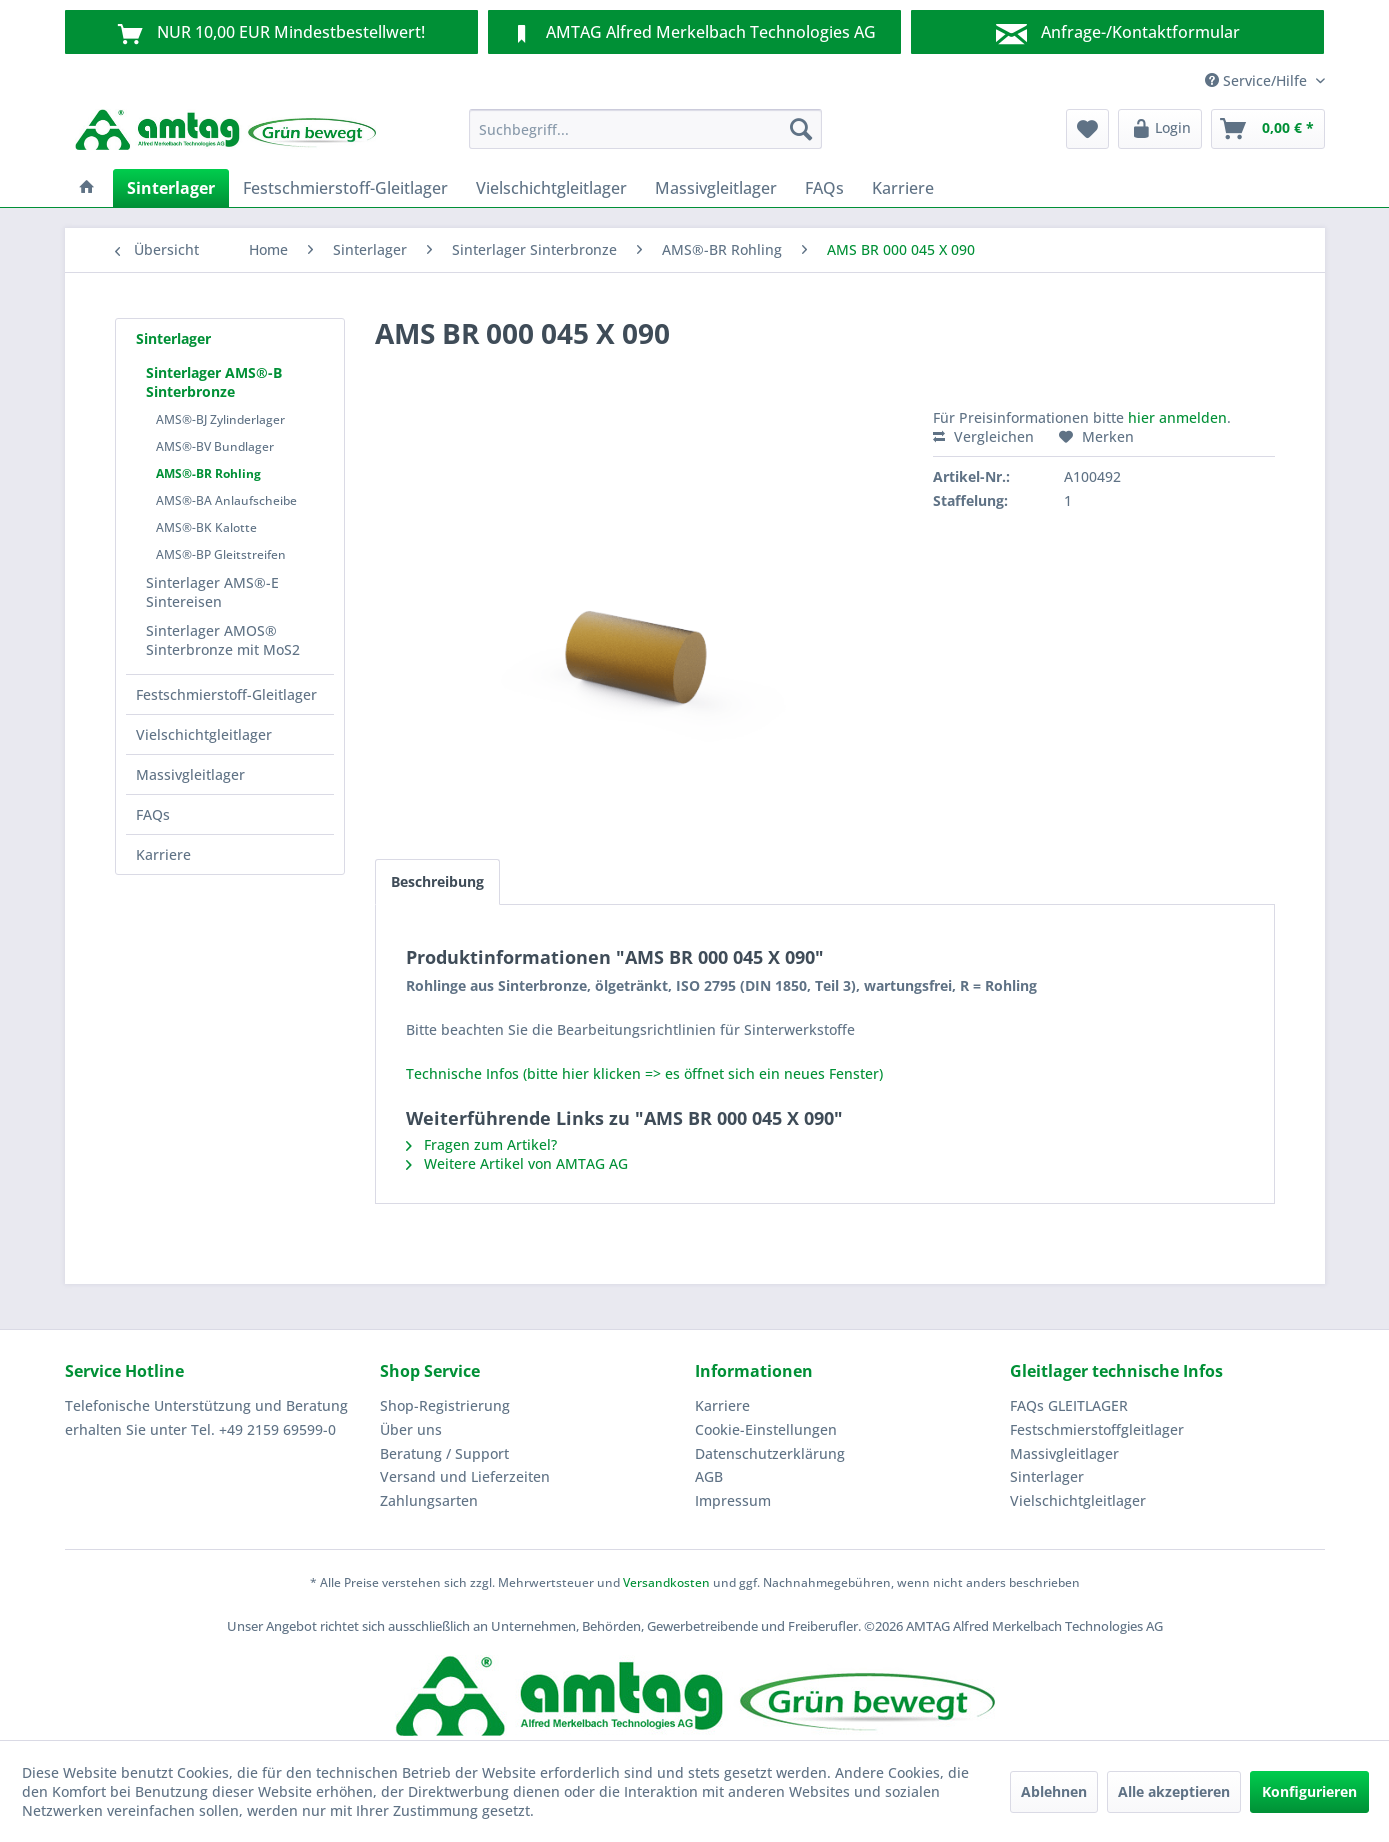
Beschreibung (437, 881)
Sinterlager (173, 338)
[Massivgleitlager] (716, 188)
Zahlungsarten (429, 1500)
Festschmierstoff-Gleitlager (226, 694)
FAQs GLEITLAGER (1069, 1405)
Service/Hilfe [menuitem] (1258, 80)
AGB (709, 1476)
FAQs (153, 814)
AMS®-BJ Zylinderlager (220, 419)
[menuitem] (645, 129)
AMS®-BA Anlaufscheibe (226, 500)
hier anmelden (1177, 417)
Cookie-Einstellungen (766, 1429)
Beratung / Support (444, 1453)
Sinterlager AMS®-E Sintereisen (212, 592)
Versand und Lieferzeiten (465, 1476)
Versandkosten (666, 1582)
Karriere (163, 854)
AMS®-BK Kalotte (206, 527)
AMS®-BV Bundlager (215, 446)
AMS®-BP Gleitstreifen (221, 554)
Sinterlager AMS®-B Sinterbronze (214, 382)
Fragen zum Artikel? (481, 1144)
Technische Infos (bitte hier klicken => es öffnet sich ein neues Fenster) (644, 1073)
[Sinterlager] (171, 188)
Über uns (411, 1429)
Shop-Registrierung (445, 1405)
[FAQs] (824, 188)
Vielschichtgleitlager (204, 734)
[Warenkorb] (1268, 129)
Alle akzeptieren (1174, 1791)
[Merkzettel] (1087, 129)
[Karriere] (903, 188)
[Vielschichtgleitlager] (551, 188)
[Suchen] (801, 129)
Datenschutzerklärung (770, 1453)
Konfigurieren (1309, 1791)
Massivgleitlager (190, 774)
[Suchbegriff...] (645, 129)
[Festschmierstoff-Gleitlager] (345, 188)
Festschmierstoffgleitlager (1097, 1429)
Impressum (733, 1500)
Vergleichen (983, 436)
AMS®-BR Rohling (208, 473)
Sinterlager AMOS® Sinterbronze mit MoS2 (223, 640)
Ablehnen (1054, 1791)
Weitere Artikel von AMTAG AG (517, 1163)
